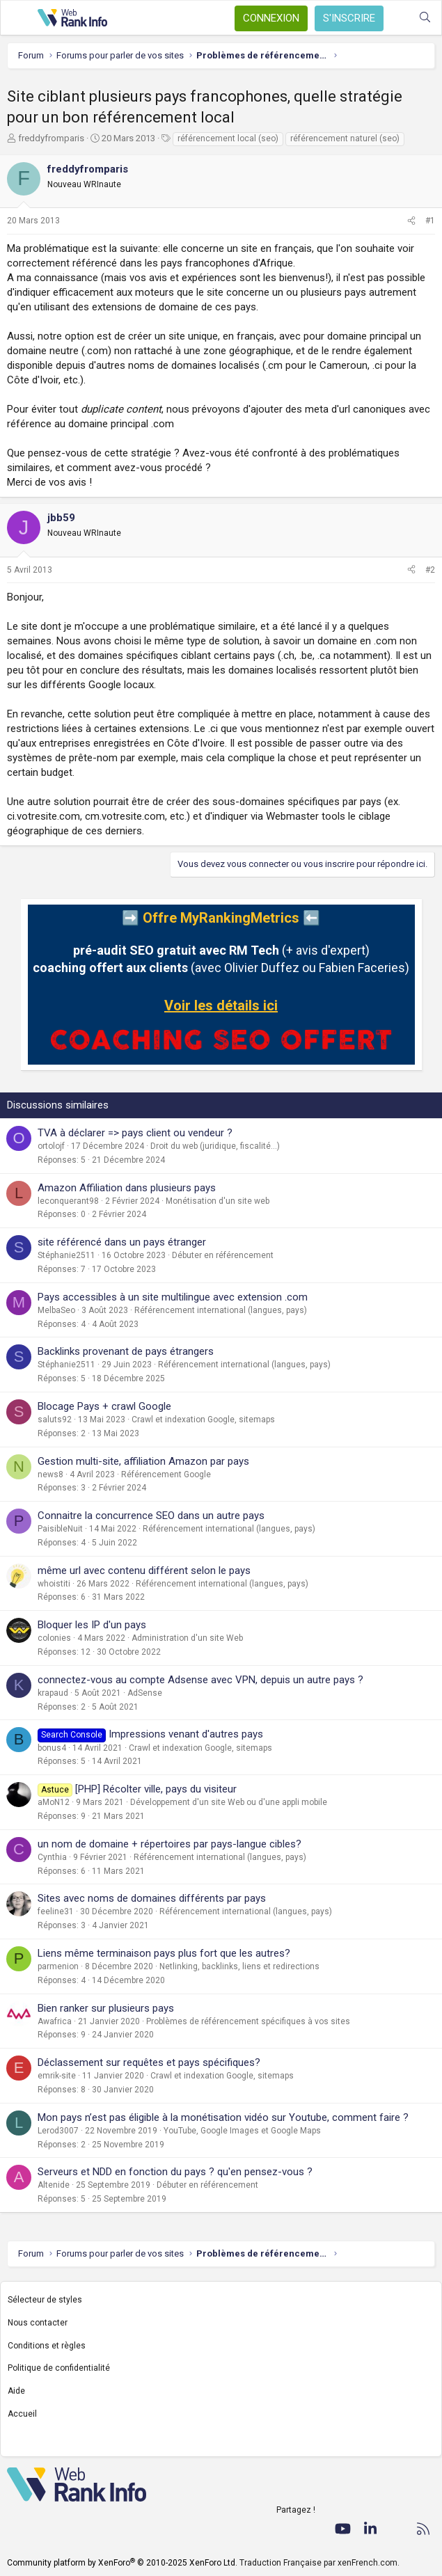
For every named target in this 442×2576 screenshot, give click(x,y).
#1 (430, 220)
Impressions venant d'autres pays (186, 1734)
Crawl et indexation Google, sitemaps (203, 1419)
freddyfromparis (51, 138)
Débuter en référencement (223, 1255)
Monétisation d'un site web (217, 1201)
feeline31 (56, 1911)
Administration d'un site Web (187, 1638)
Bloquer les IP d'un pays (92, 1625)
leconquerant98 (68, 1201)
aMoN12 (54, 1802)
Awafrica (55, 2021)
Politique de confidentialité (59, 2368)
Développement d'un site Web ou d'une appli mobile (228, 1802)
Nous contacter (38, 2323)
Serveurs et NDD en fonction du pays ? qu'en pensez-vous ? (175, 2171)
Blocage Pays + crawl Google (104, 1406)
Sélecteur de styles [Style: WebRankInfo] (45, 2300)
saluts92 (55, 1419)
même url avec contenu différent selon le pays (144, 1570)
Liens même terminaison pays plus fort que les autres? (164, 1953)
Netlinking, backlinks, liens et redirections (239, 1966)
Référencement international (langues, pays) (220, 1310)
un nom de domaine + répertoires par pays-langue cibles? (169, 1844)
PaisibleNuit (60, 1529)
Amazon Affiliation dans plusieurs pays (127, 1188)
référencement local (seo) (227, 138)
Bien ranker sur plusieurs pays (106, 2008)
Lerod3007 (58, 2131)
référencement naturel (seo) (345, 138)
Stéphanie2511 (66, 1255)
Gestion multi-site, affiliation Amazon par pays (143, 1461)
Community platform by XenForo (122, 2563)
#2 (430, 570)
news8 (50, 1474)
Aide (16, 2391)
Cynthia (52, 1857)
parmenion (58, 1966)
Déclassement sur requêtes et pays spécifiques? (149, 2062)
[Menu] (18, 18)
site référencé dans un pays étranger (122, 1242)
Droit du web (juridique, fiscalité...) (215, 1146)
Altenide (54, 2185)
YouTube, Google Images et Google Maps (242, 2131)
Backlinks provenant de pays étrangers (126, 1351)
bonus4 (52, 1748)
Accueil (22, 2414)
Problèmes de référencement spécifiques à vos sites (248, 2021)
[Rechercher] (425, 18)
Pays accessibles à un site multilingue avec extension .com (173, 1297)
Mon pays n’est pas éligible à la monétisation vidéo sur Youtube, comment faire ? (223, 2117)
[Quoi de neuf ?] (397, 18)
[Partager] (411, 221)
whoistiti (54, 1584)
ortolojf (51, 1146)
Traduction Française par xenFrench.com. (319, 2563)
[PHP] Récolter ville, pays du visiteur (156, 1789)
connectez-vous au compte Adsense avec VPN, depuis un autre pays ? (200, 1679)
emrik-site (57, 2076)
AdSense (144, 1693)
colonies (54, 1638)
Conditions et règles (47, 2346)
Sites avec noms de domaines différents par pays (152, 1898)
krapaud (53, 1693)
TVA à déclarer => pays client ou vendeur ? (135, 1133)
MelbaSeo (56, 1310)
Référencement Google (166, 1474)
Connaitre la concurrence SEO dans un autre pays (151, 1515)
